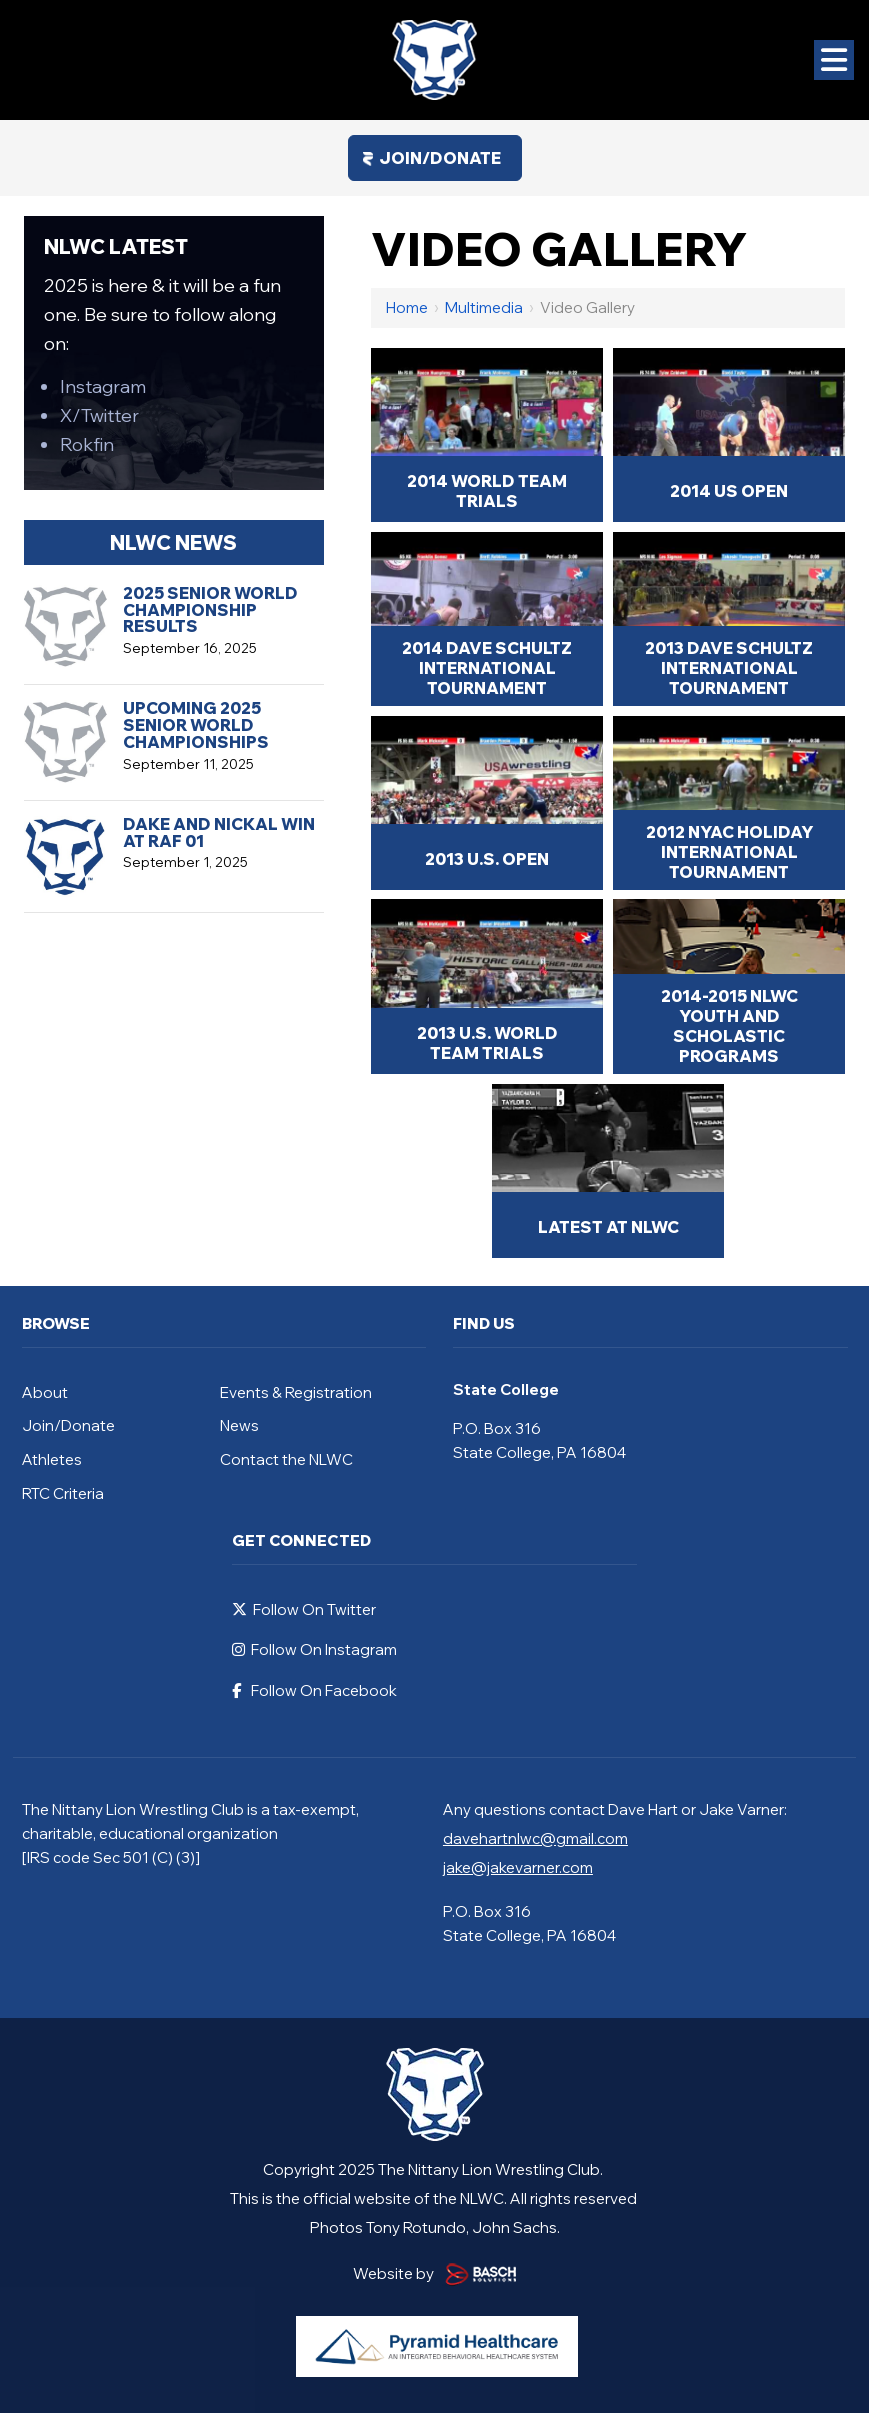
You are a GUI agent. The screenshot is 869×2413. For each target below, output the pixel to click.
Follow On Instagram (314, 1649)
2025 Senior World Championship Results (210, 610)
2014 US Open (729, 491)
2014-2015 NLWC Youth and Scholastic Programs (729, 1026)
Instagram (103, 386)
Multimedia (484, 307)
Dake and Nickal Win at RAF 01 (219, 832)
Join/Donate (440, 158)
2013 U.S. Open (487, 859)
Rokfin (87, 444)
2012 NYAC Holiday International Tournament (729, 852)
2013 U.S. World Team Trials (487, 1043)
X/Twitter (99, 415)
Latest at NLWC (608, 1227)
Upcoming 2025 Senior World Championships (196, 725)
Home (407, 307)
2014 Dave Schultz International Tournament (487, 668)
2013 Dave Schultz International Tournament (729, 668)
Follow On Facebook (314, 1690)
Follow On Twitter (304, 1609)
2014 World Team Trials (487, 491)
